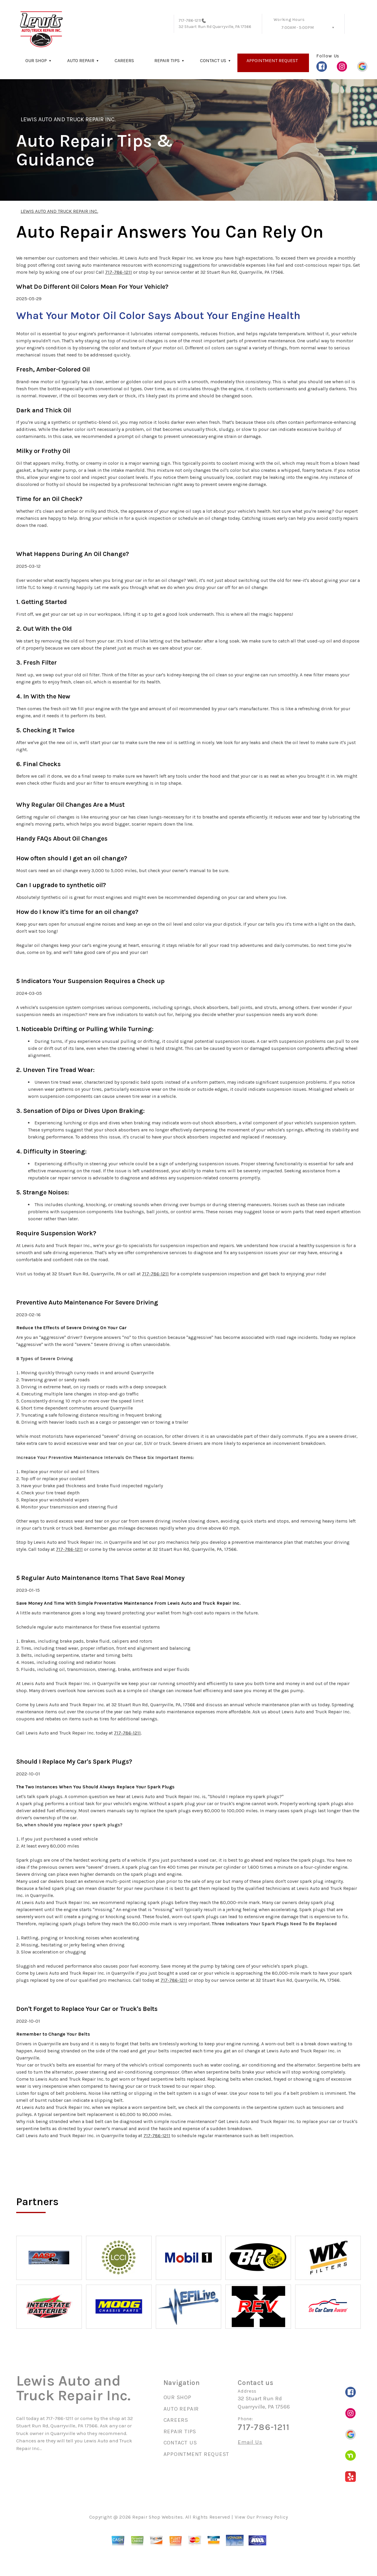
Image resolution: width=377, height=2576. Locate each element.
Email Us (250, 2442)
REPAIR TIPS (167, 60)
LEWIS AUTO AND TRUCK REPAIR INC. (68, 119)
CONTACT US (213, 60)
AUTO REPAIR (80, 60)
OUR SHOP (36, 60)
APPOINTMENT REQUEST (272, 60)
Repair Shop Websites (157, 2517)
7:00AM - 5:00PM (297, 27)
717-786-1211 (189, 20)
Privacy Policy (272, 2517)
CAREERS (124, 60)
